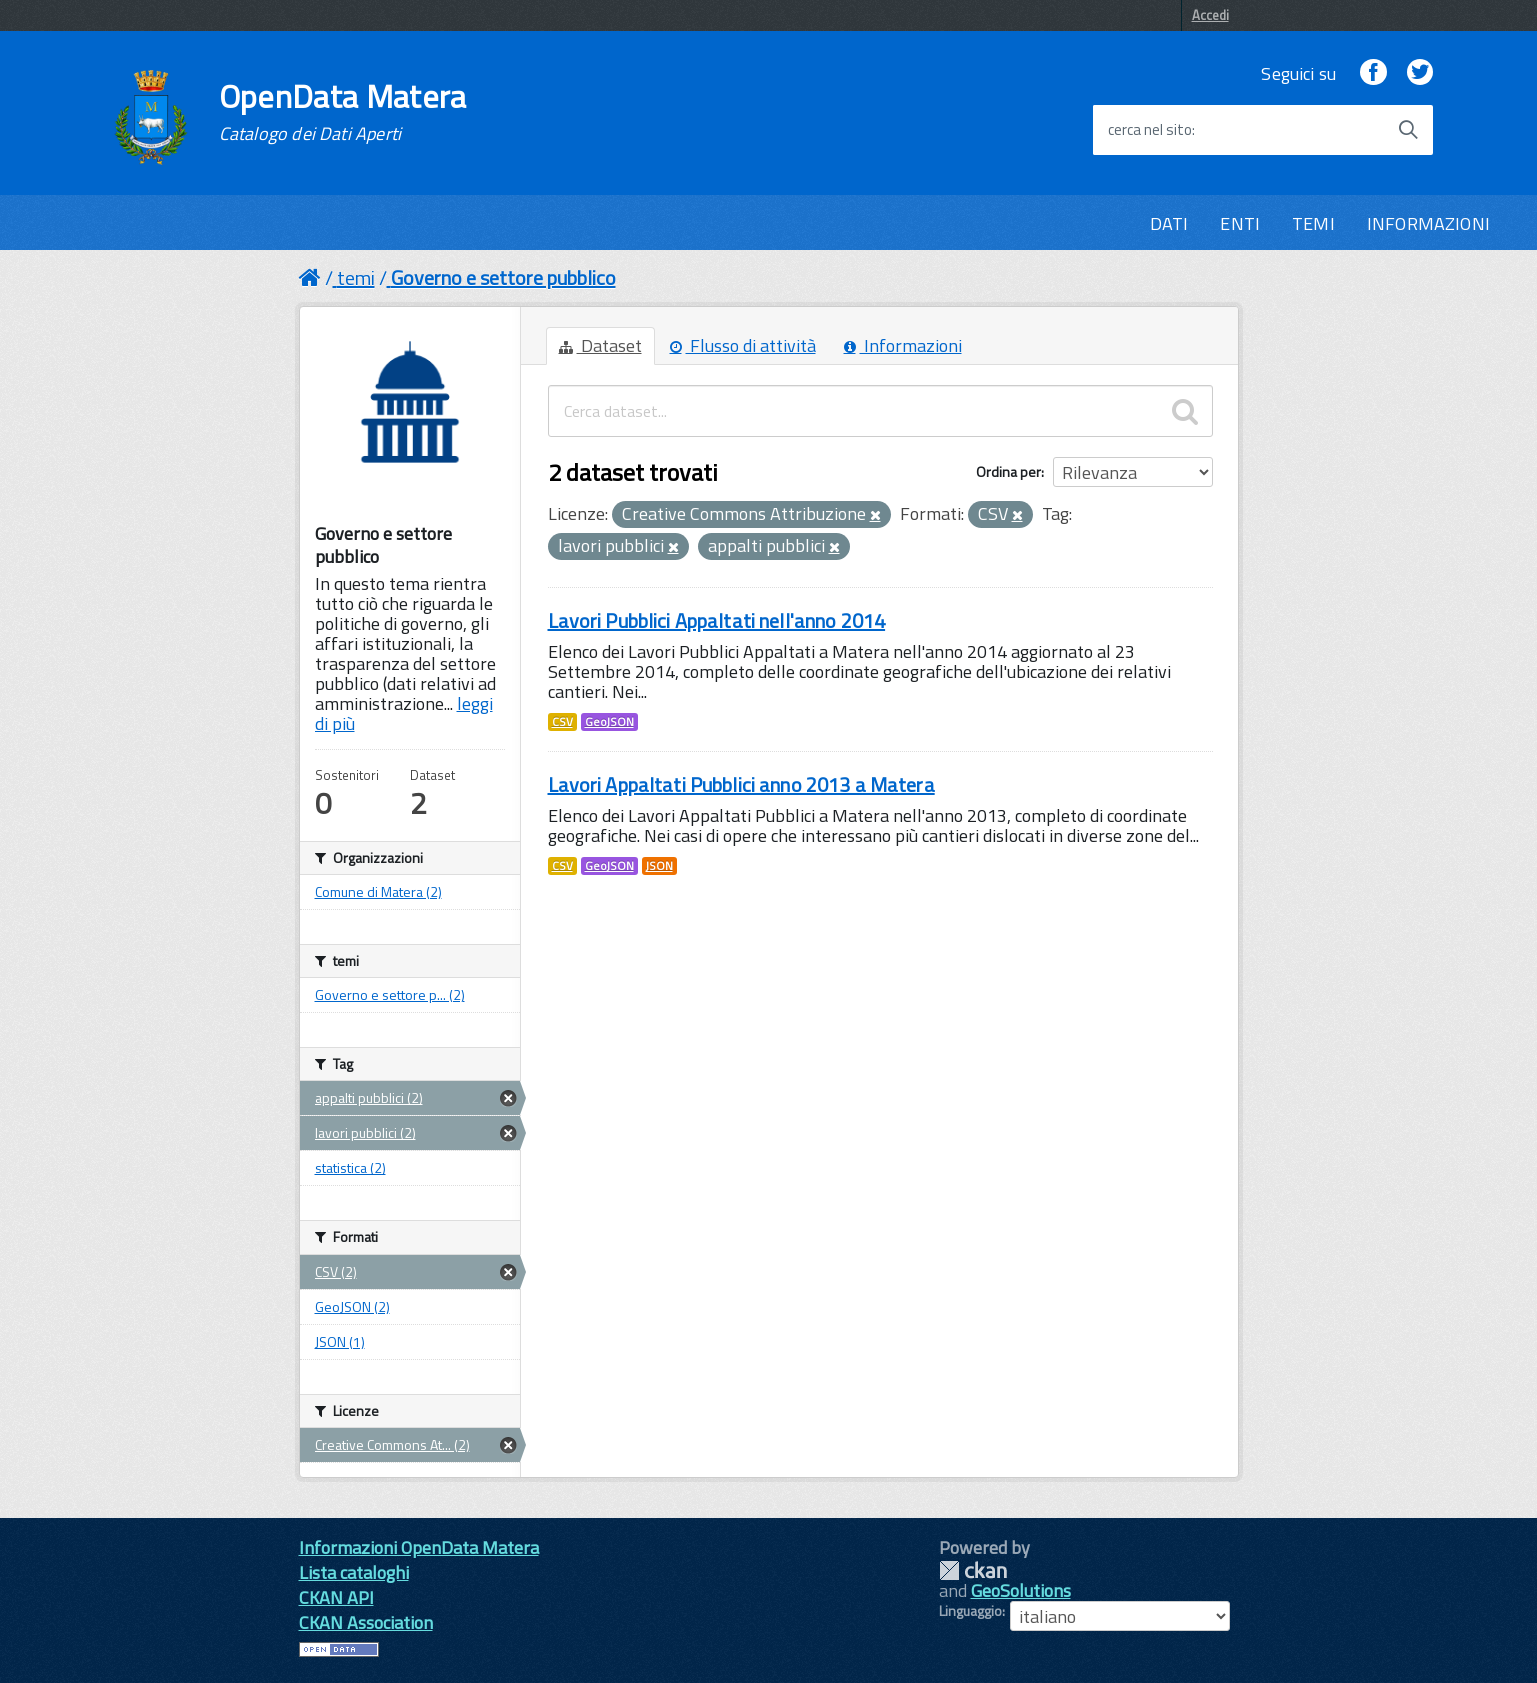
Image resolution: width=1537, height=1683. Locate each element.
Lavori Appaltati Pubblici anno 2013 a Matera (741, 784)
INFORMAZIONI (1428, 223)
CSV (562, 722)
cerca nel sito (1150, 130)
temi (356, 277)
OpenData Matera (343, 112)
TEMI (1313, 223)
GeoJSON (609, 722)
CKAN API (336, 1597)
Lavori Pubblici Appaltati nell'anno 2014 (717, 620)
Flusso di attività (743, 345)
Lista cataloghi (354, 1572)
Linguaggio (970, 1611)
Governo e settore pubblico (503, 277)
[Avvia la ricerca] (1408, 130)
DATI (1169, 223)
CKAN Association (366, 1622)
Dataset (600, 345)
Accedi (1210, 15)
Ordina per (1008, 471)
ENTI (1240, 223)
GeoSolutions (1021, 1590)
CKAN (973, 1570)
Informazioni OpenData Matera (419, 1547)
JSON (659, 866)
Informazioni (903, 345)
